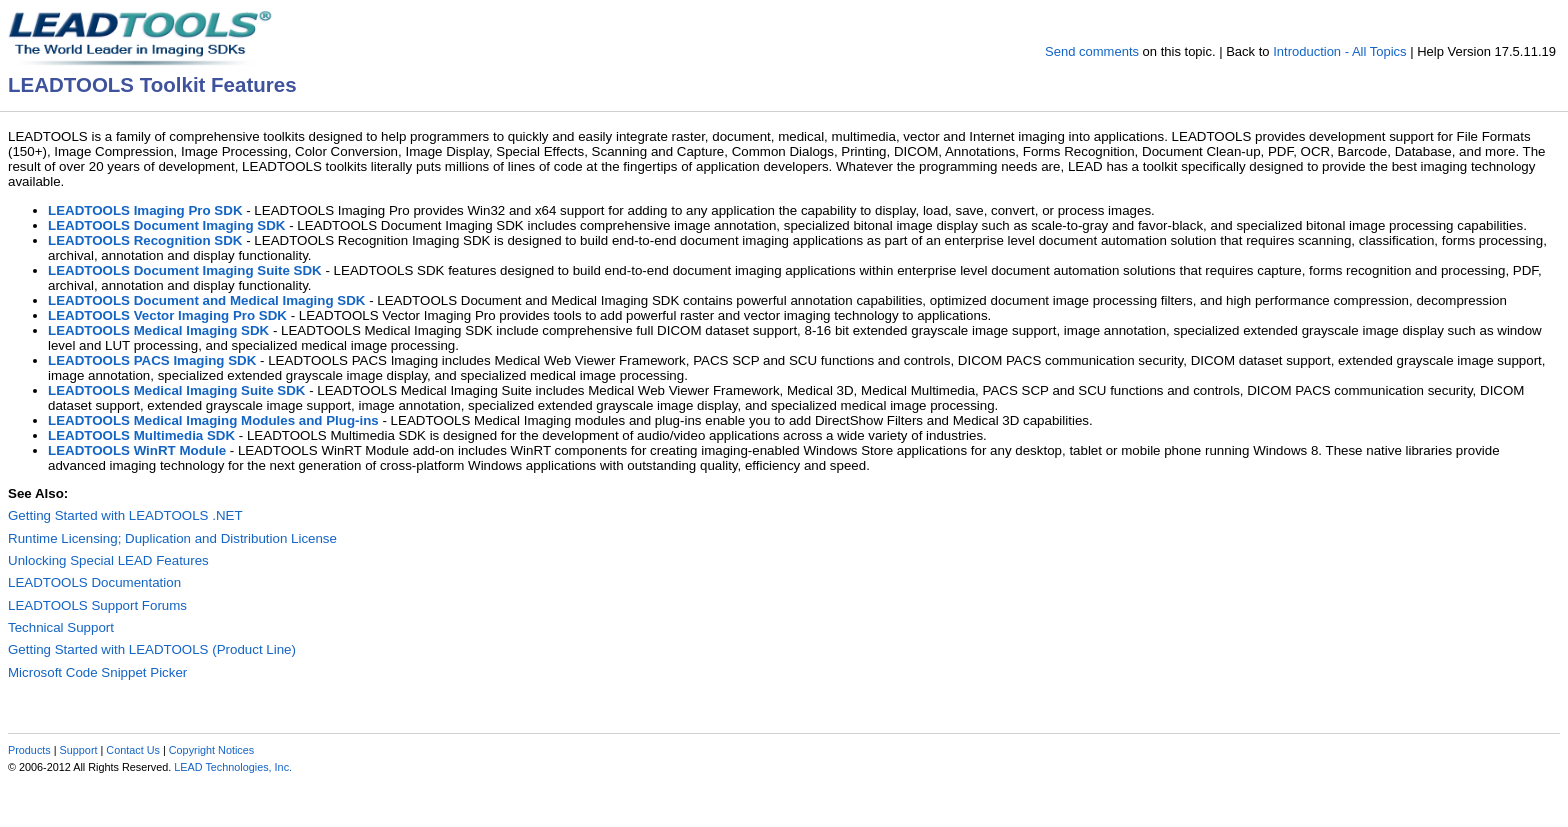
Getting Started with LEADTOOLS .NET (125, 515)
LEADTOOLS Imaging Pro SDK (145, 210)
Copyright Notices (211, 750)
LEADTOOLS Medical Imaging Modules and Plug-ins (213, 420)
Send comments (1092, 51)
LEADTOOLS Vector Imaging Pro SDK (167, 315)
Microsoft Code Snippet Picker (97, 672)
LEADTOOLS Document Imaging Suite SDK (185, 270)
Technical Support (61, 627)
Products (29, 750)
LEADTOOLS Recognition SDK (145, 240)
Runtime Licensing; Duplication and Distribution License (172, 538)
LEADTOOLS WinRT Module (137, 450)
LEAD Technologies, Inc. (233, 767)
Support (79, 750)
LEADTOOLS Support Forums (97, 605)
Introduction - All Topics (1339, 51)
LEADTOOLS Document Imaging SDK (166, 225)
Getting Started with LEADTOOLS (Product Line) (152, 649)
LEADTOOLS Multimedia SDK (141, 435)
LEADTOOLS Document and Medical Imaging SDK (206, 300)
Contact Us (133, 750)
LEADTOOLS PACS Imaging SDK (152, 360)
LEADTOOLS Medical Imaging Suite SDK (176, 390)
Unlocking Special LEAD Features (108, 560)
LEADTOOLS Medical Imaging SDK (158, 330)
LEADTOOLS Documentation (94, 582)
